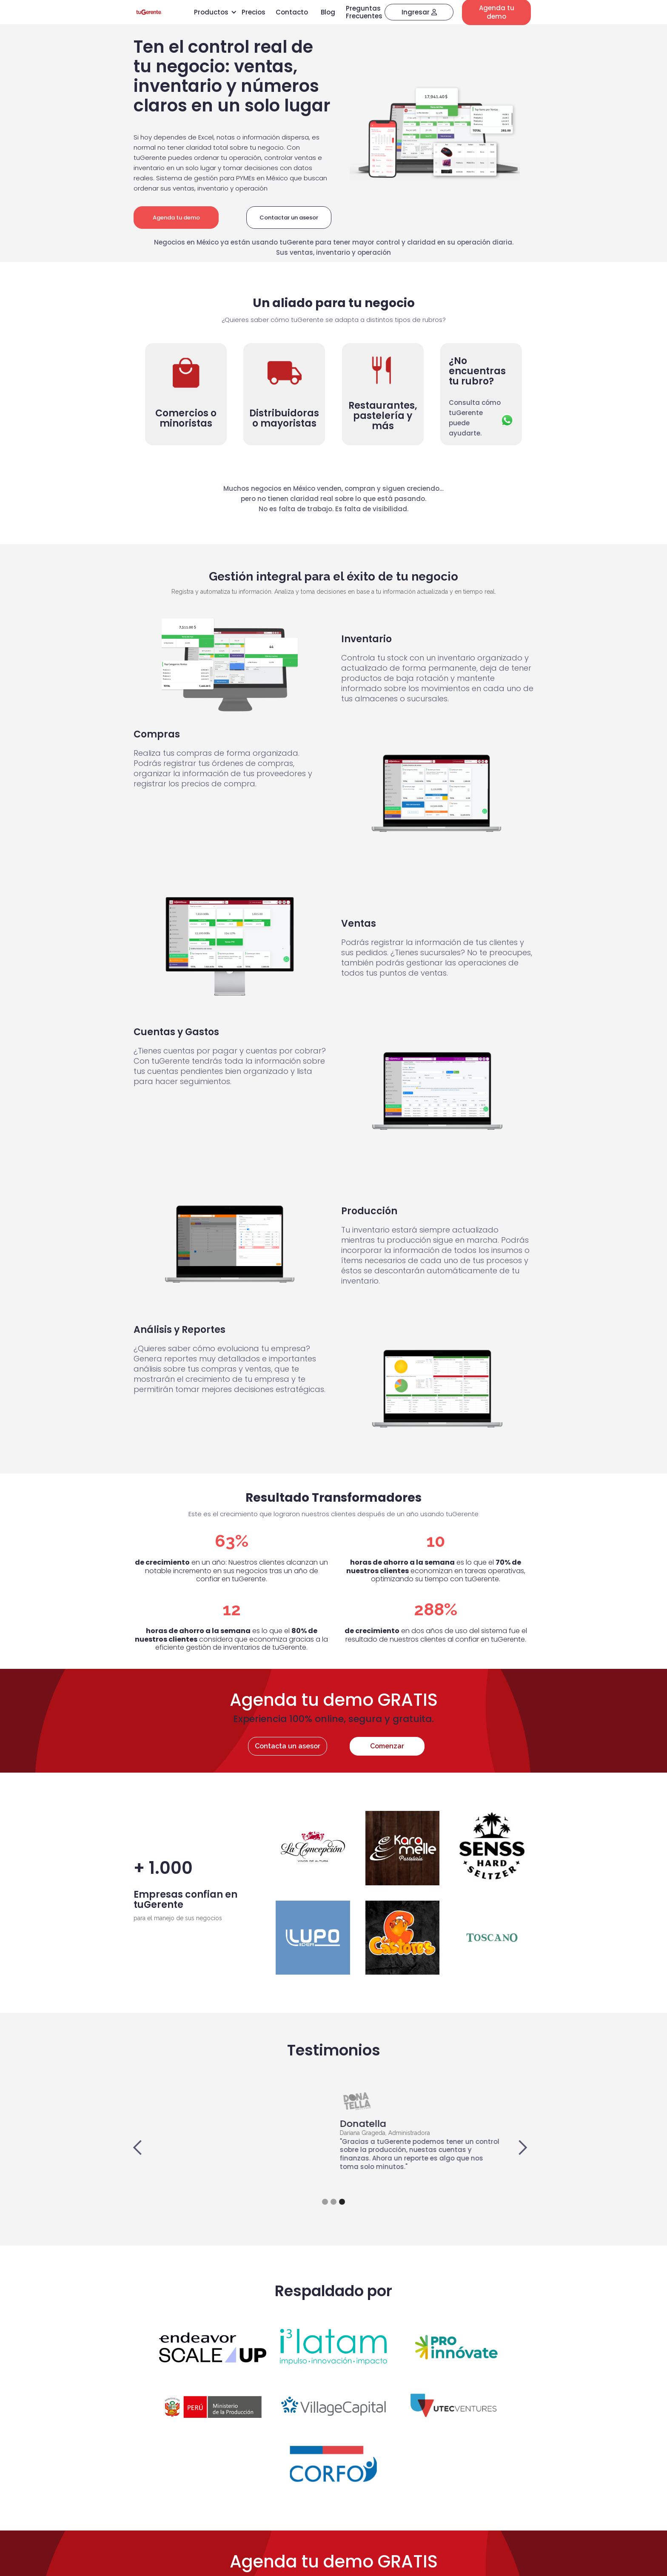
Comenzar (387, 1746)
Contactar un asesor (288, 217)
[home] (149, 11)
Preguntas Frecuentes (364, 12)
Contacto (292, 12)
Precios (253, 12)
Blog (328, 12)
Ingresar (419, 12)
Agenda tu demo (176, 217)
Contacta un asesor (287, 1746)
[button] (146, 2148)
